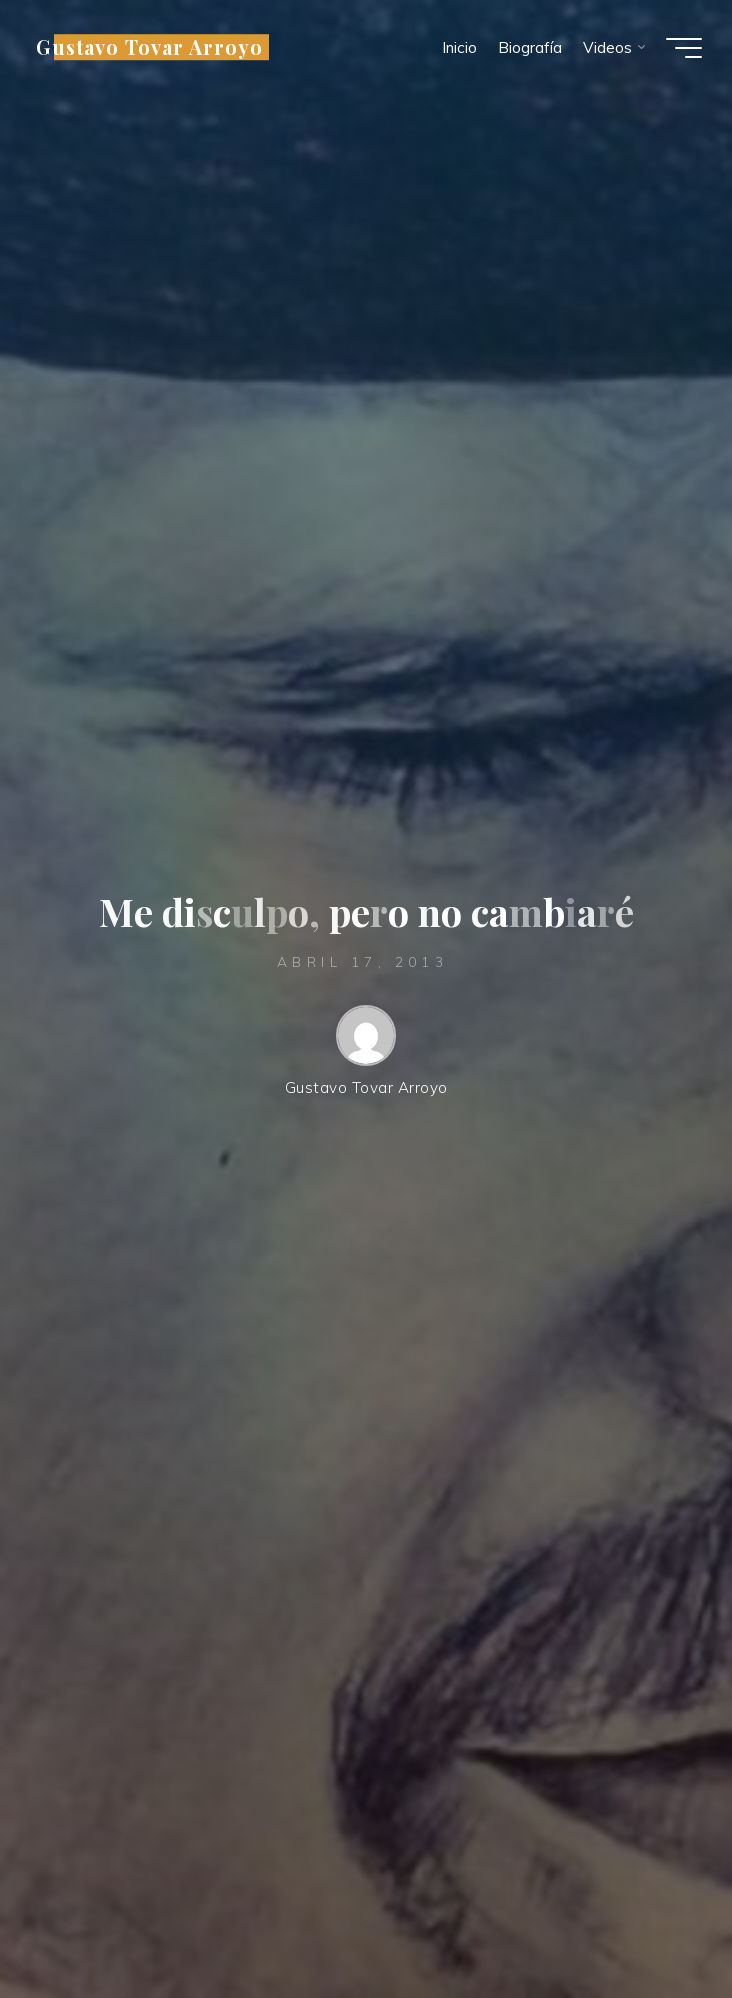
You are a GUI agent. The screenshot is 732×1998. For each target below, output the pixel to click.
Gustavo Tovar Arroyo (149, 47)
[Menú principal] (684, 48)
